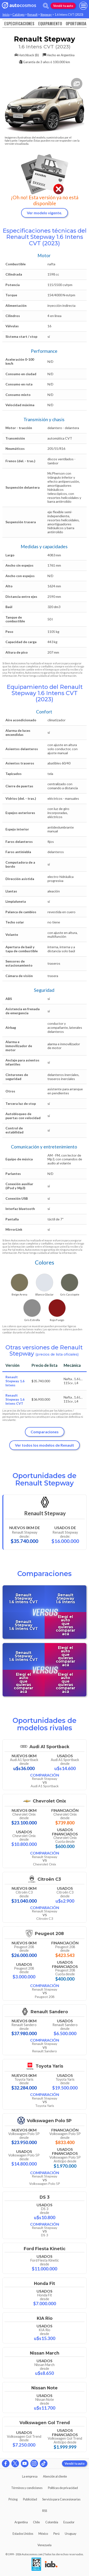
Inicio (5, 14)
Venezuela (44, 2545)
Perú (56, 2533)
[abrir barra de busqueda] (46, 6)
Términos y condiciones (26, 2488)
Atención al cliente (55, 2476)
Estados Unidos (23, 2533)
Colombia (51, 2522)
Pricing (13, 2499)
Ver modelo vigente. (44, 212)
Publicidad (30, 2499)
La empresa (29, 2476)
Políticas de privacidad (63, 2488)
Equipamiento (50, 23)
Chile (36, 2522)
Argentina (21, 2522)
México (43, 2533)
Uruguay (70, 2533)
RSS (44, 2511)
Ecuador (69, 2522)
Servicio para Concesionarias (61, 2499)
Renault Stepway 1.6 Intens (14, 1381)
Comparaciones (45, 1431)
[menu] (83, 6)
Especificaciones (19, 23)
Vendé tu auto (63, 6)
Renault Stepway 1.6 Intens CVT (14, 1399)
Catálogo (18, 14)
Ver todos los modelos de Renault (44, 1445)
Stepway (46, 14)
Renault (32, 14)
